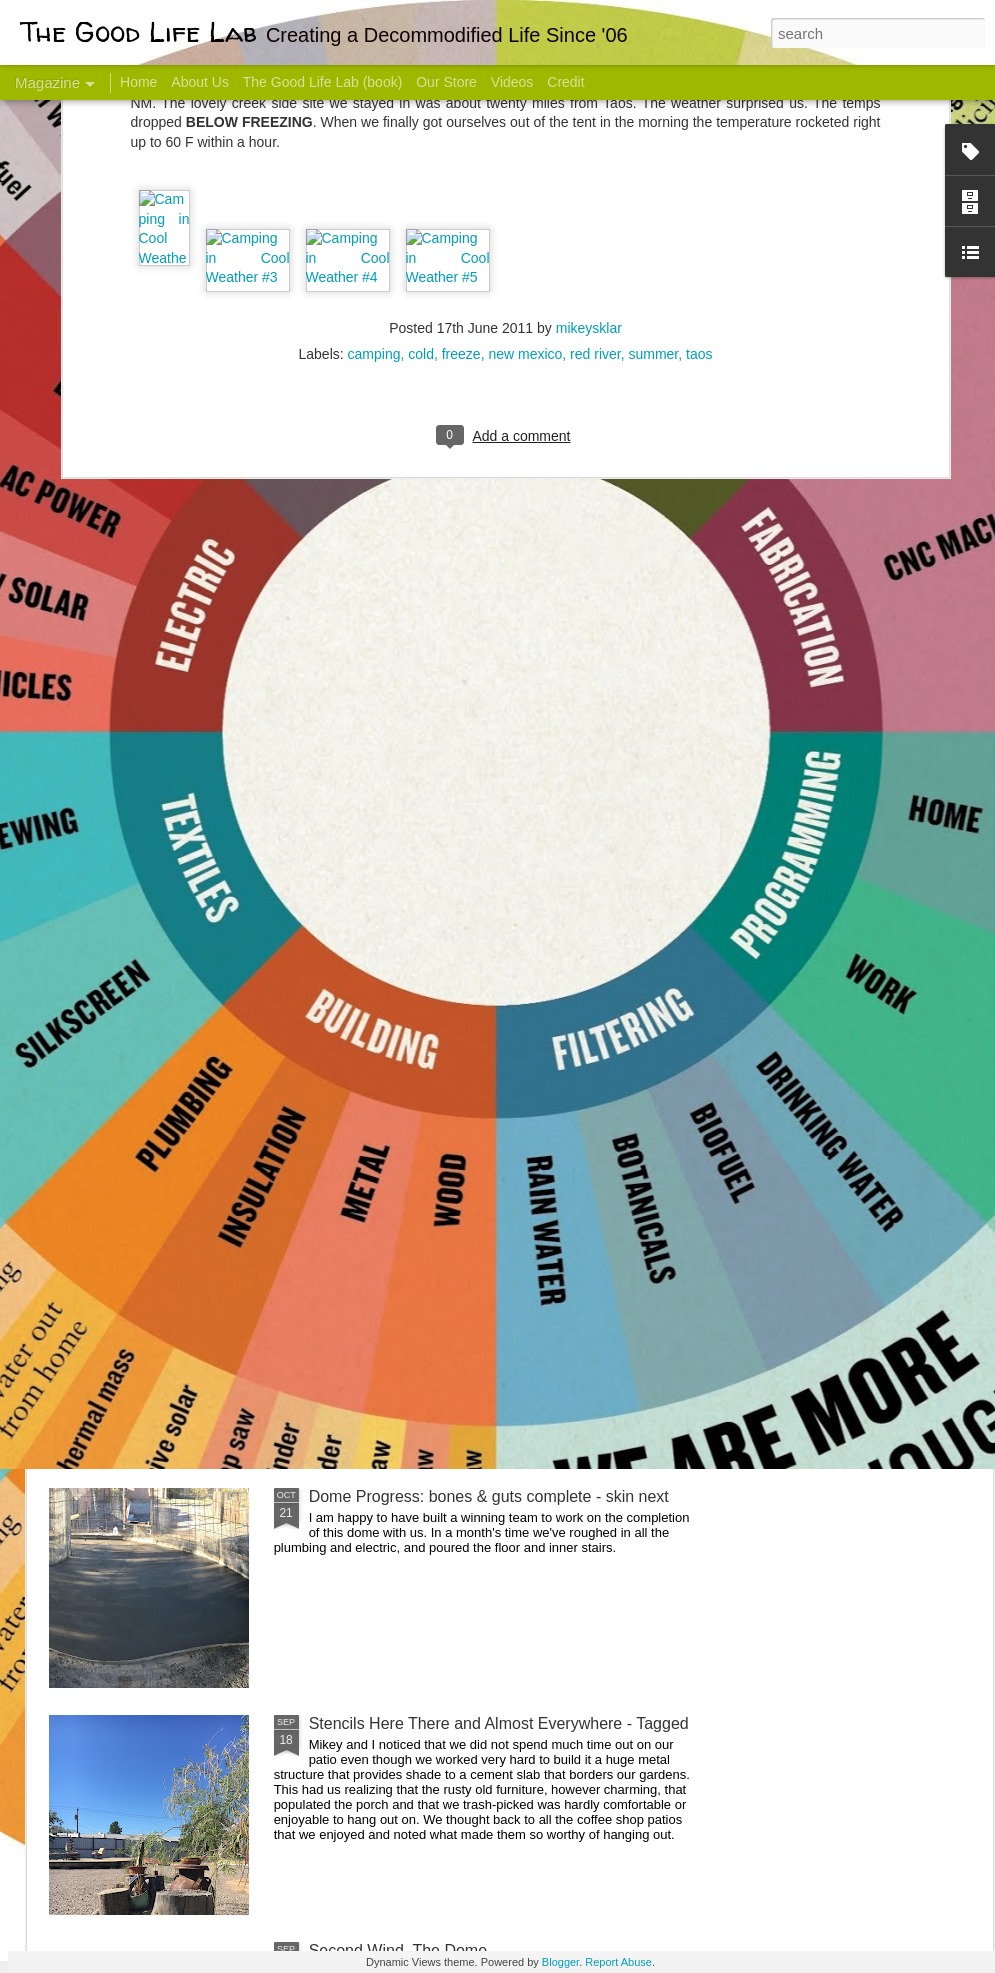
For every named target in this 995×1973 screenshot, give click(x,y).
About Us (200, 82)
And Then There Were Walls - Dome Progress (472, 1269)
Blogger (560, 1962)
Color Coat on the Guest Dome (194, 1182)
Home (138, 82)
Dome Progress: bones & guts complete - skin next (489, 1496)
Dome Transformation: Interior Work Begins (462, 955)
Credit (565, 82)
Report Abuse (618, 1962)
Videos (512, 82)
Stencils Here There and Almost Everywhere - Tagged (499, 1723)
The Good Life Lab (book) (323, 82)
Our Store (446, 82)
